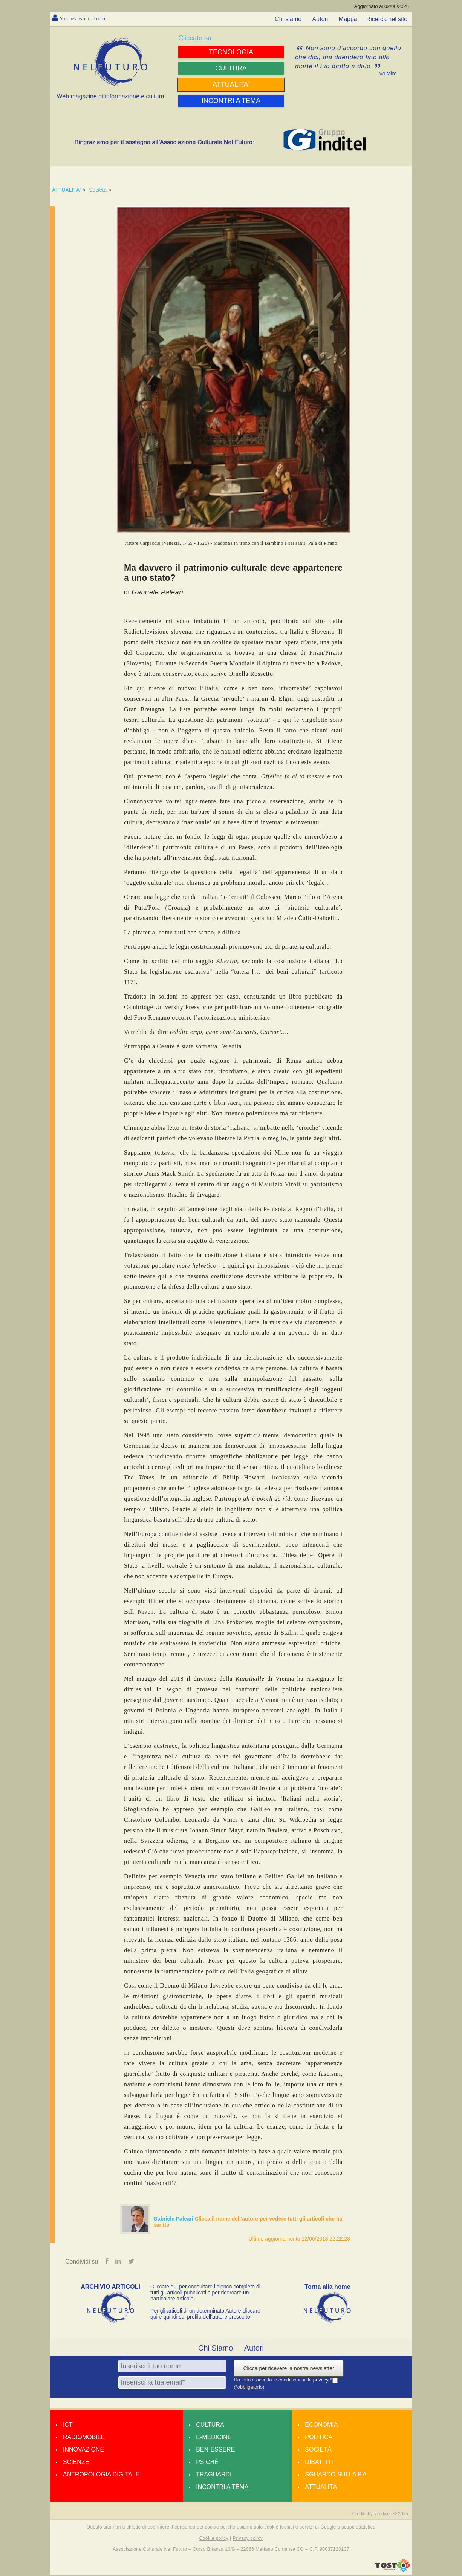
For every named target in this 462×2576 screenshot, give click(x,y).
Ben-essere (215, 2450)
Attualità (321, 2488)
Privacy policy (248, 2539)
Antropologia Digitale (101, 2475)
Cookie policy (214, 2539)
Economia (321, 2426)
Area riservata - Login (88, 18)
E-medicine (213, 2438)
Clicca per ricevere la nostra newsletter (288, 2369)
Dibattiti (319, 2463)
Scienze (76, 2463)
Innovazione (83, 2450)
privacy (321, 2381)
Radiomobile (84, 2438)
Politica (318, 2438)
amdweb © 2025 (391, 2515)
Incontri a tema (222, 2488)
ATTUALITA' (66, 190)
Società (98, 190)
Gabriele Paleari (174, 2219)
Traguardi (213, 2475)
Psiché (207, 2463)
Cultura (210, 2426)
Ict (68, 2426)
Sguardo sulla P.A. (336, 2475)
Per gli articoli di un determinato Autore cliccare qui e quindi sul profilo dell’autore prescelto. (205, 2315)
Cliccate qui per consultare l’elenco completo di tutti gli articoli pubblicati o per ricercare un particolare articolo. (205, 2294)
